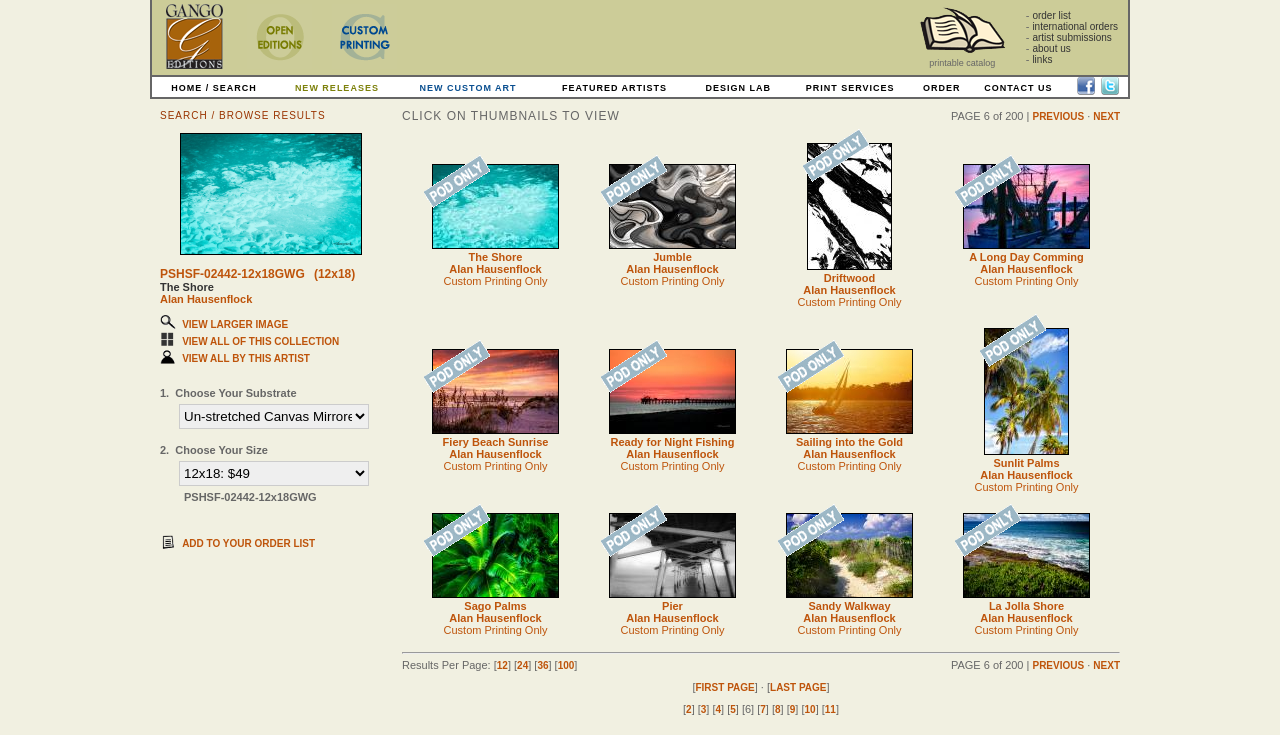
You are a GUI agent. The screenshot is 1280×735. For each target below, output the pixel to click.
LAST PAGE (798, 687)
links (1042, 59)
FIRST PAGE (724, 687)
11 (830, 709)
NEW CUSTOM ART (468, 88)
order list (1051, 15)
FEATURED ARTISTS (614, 88)
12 (502, 665)
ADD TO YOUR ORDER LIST (248, 543)
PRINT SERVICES (850, 88)
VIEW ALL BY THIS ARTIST (246, 358)
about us (1051, 48)
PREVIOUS (1058, 116)
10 (810, 709)
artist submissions (1071, 37)
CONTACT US (1018, 88)
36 (542, 665)
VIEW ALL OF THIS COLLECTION (260, 341)
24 (522, 665)
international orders (1075, 26)
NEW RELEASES (337, 88)
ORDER (942, 88)
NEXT (1106, 116)
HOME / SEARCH (214, 88)
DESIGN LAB (738, 88)
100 (566, 665)
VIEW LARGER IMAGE (235, 324)
